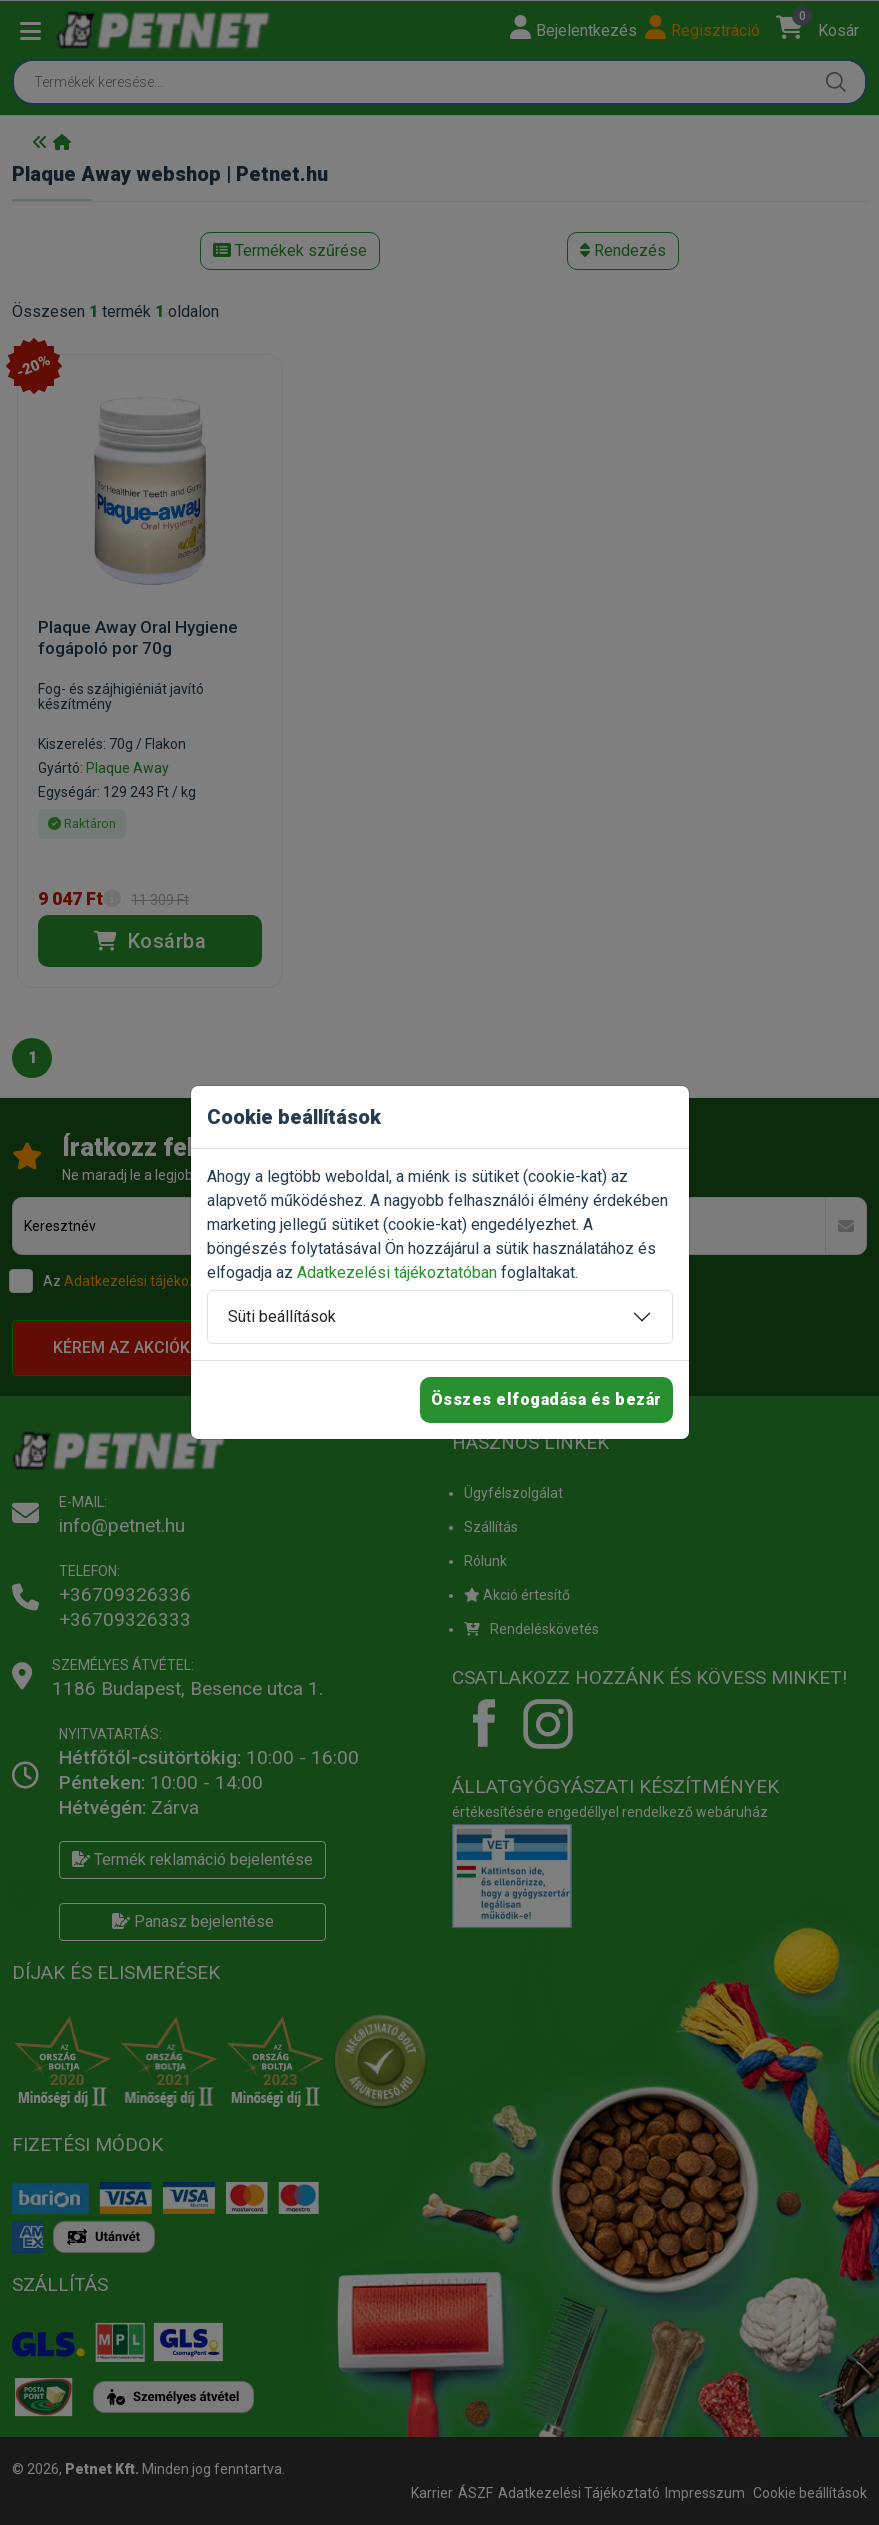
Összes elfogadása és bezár (546, 1399)
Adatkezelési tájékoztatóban (397, 1272)
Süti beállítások (282, 1316)
